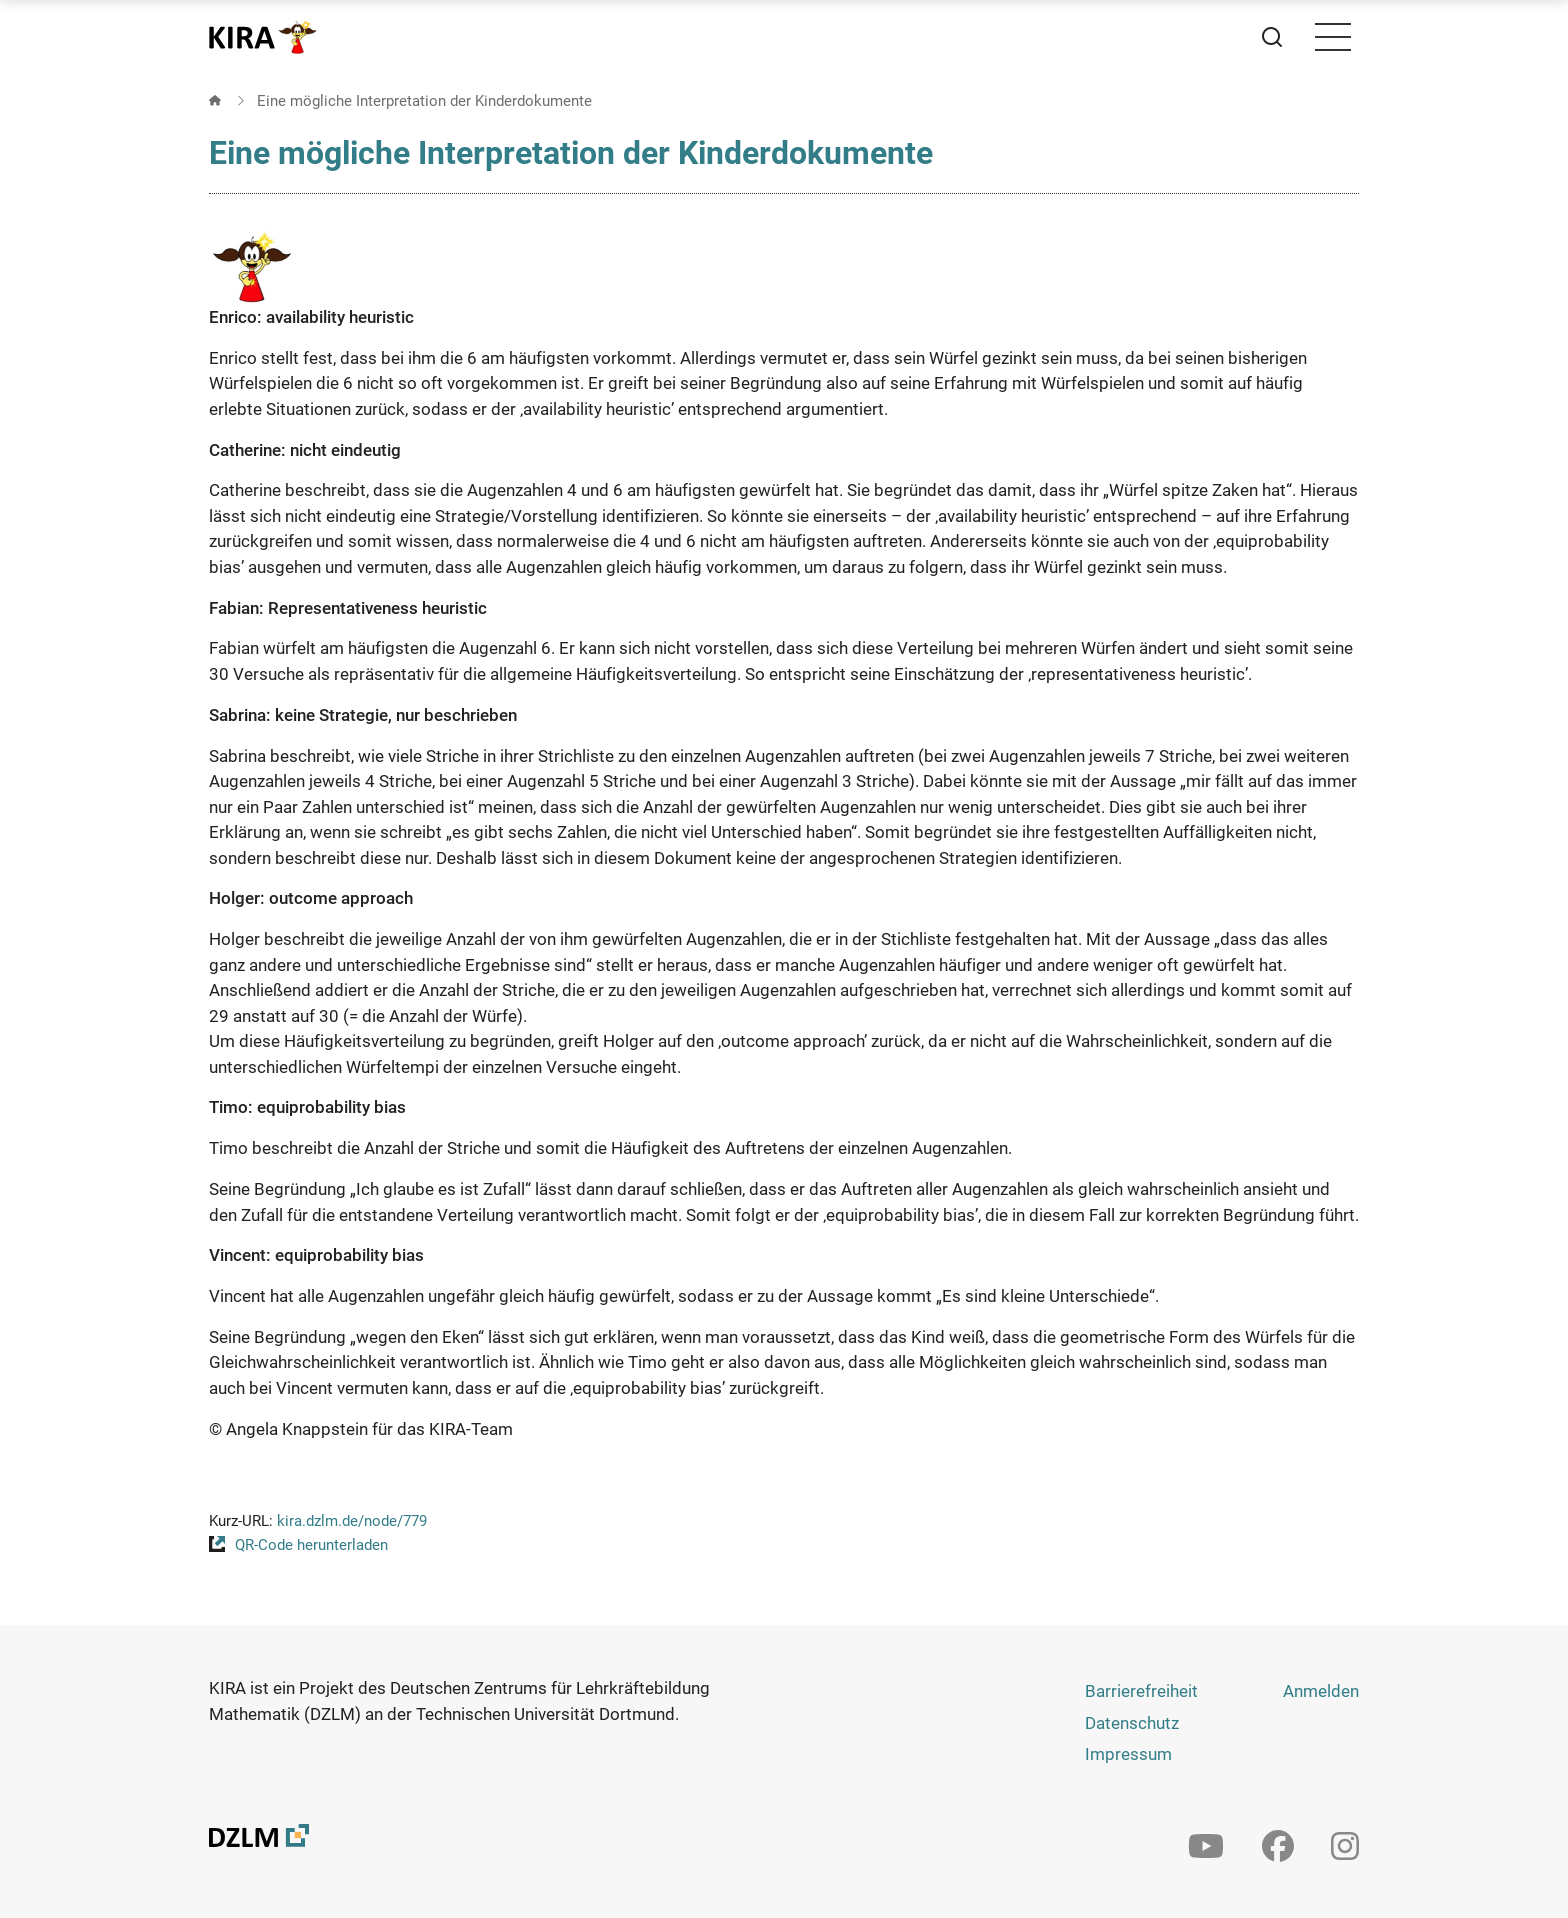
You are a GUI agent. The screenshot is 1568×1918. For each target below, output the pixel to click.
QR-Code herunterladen (311, 1545)
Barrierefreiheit (1141, 1691)
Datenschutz (1132, 1723)
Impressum (1128, 1754)
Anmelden (1321, 1691)
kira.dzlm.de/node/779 (352, 1521)
